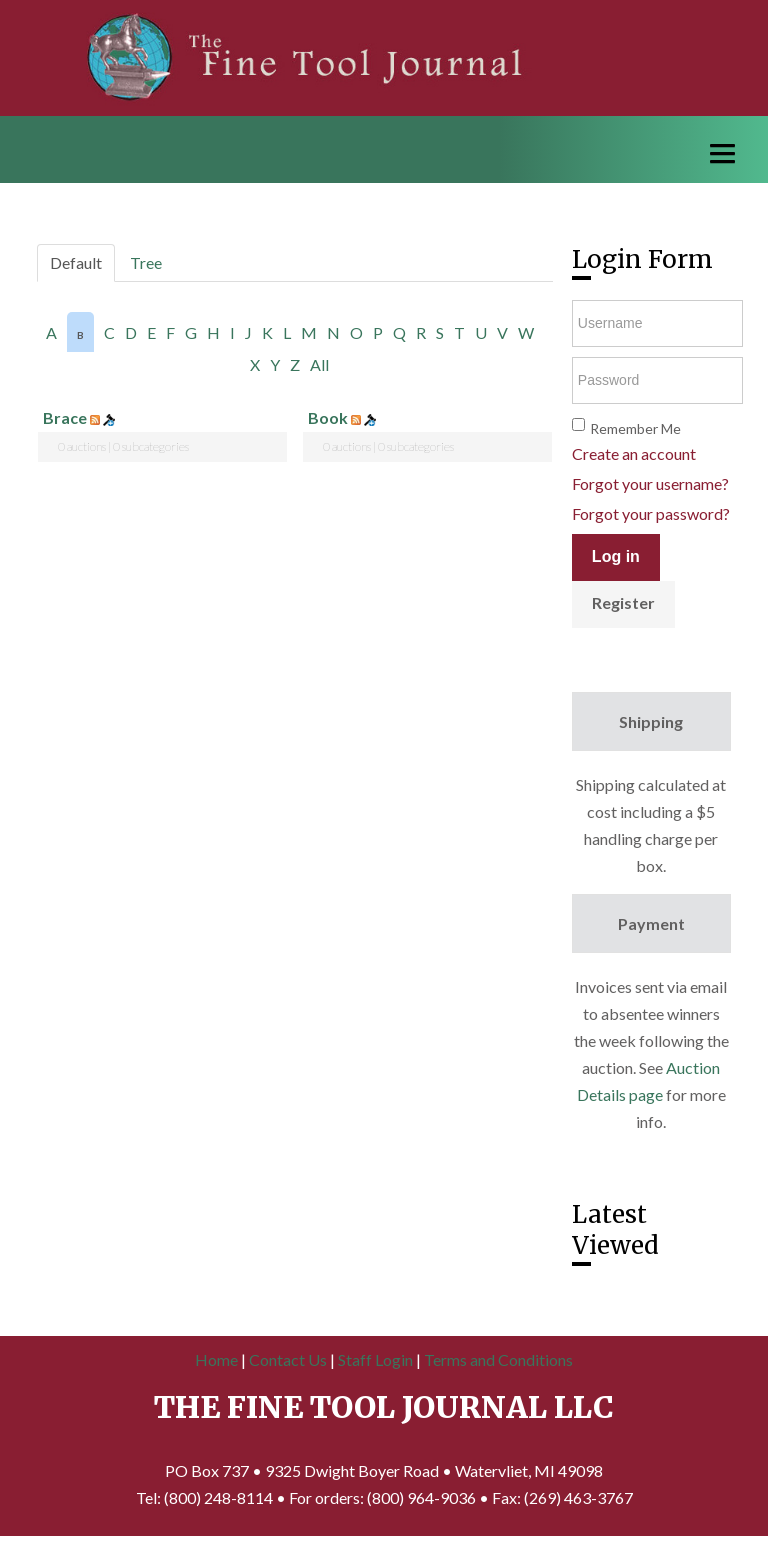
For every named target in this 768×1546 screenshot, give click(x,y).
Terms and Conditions (498, 1359)
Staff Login (375, 1359)
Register (623, 602)
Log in (616, 556)
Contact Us (288, 1359)
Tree (146, 262)
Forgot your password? (651, 513)
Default (76, 262)
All (319, 364)
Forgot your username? (650, 483)
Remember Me (635, 428)
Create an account (634, 453)
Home (216, 1359)
